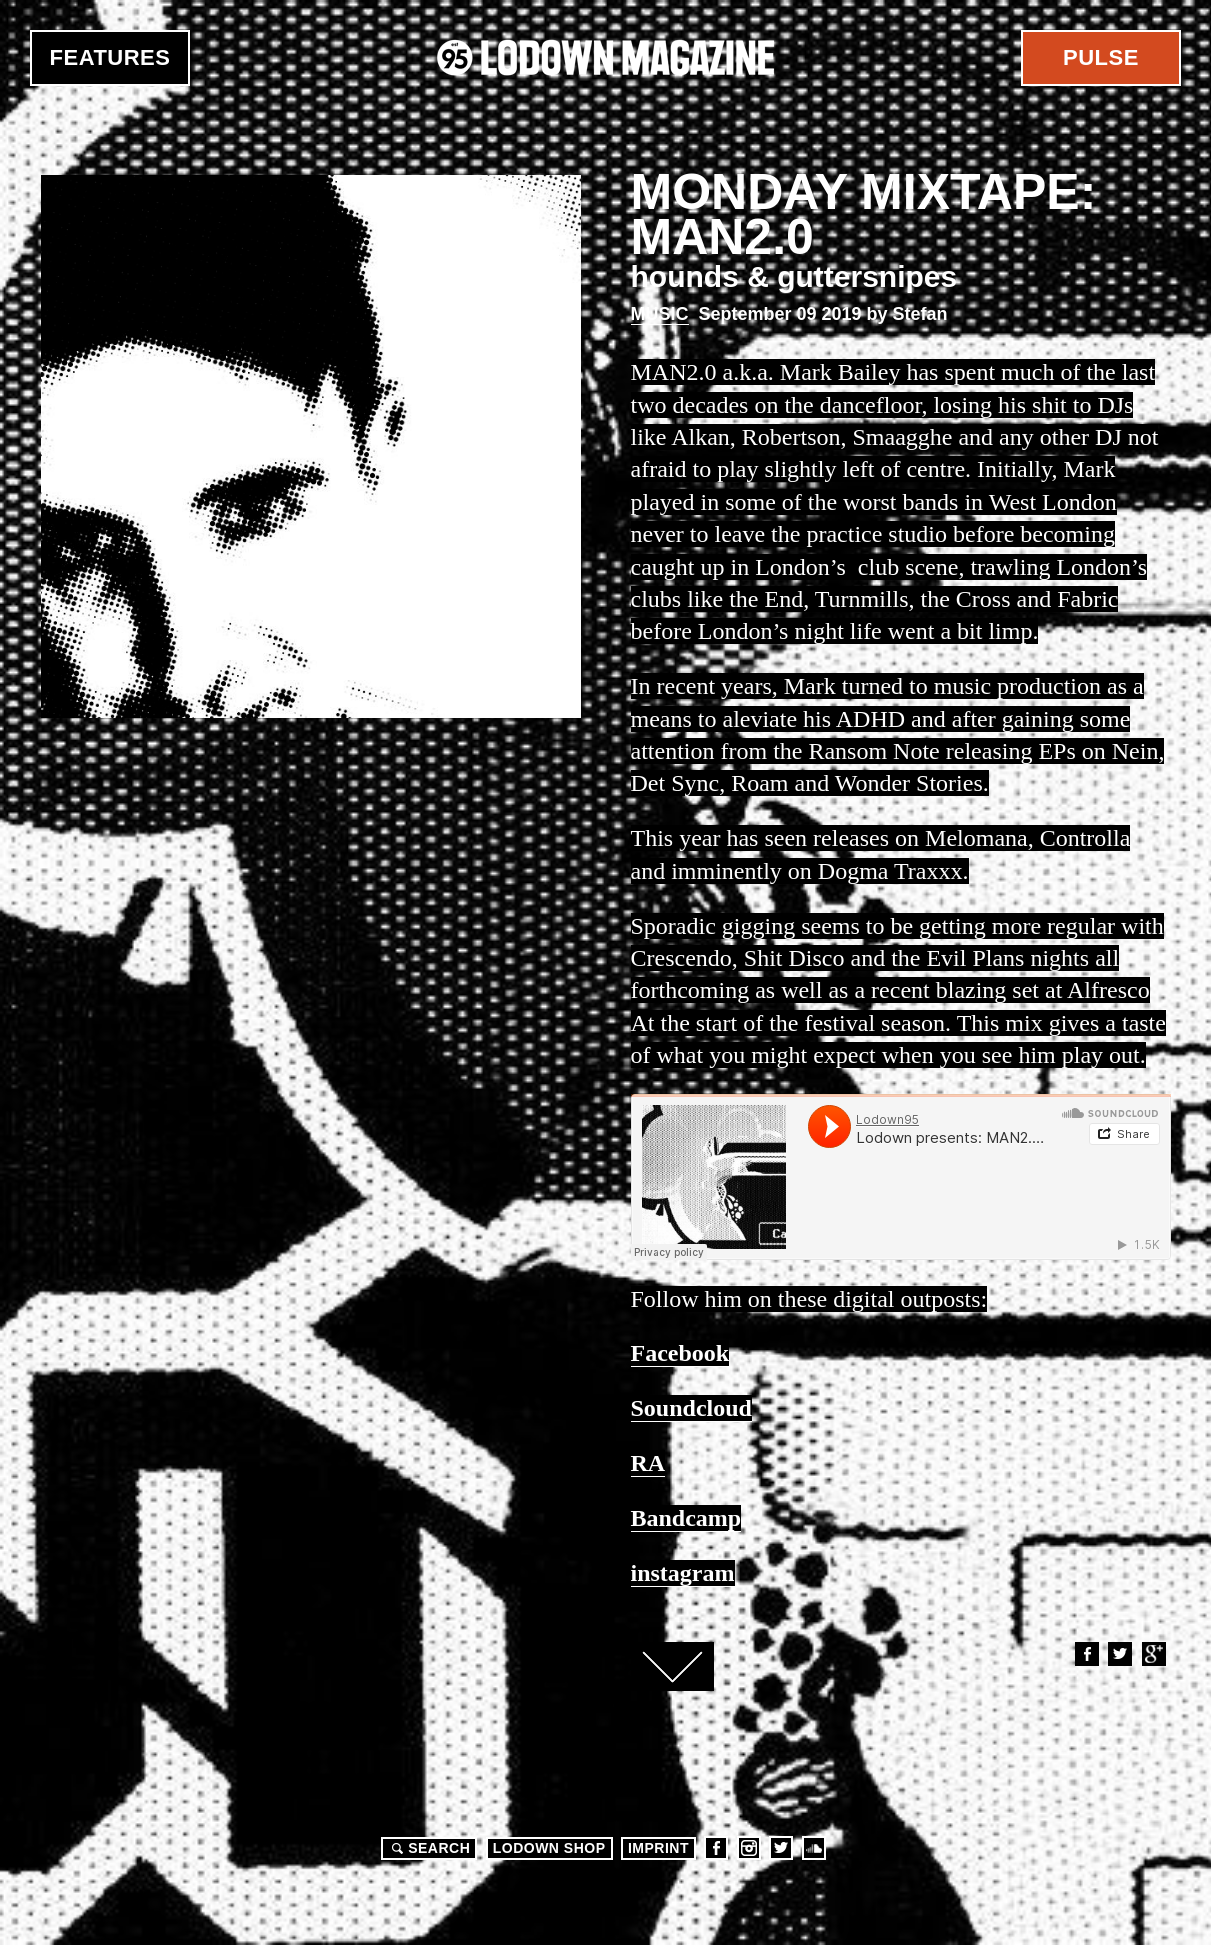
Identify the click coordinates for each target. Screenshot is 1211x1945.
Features (110, 57)
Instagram (749, 1848)
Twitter (1119, 1654)
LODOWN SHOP (549, 1848)
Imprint (658, 1848)
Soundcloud (814, 1848)
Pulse (1101, 57)
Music (660, 314)
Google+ (1153, 1654)
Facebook (1086, 1654)
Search (428, 1848)
